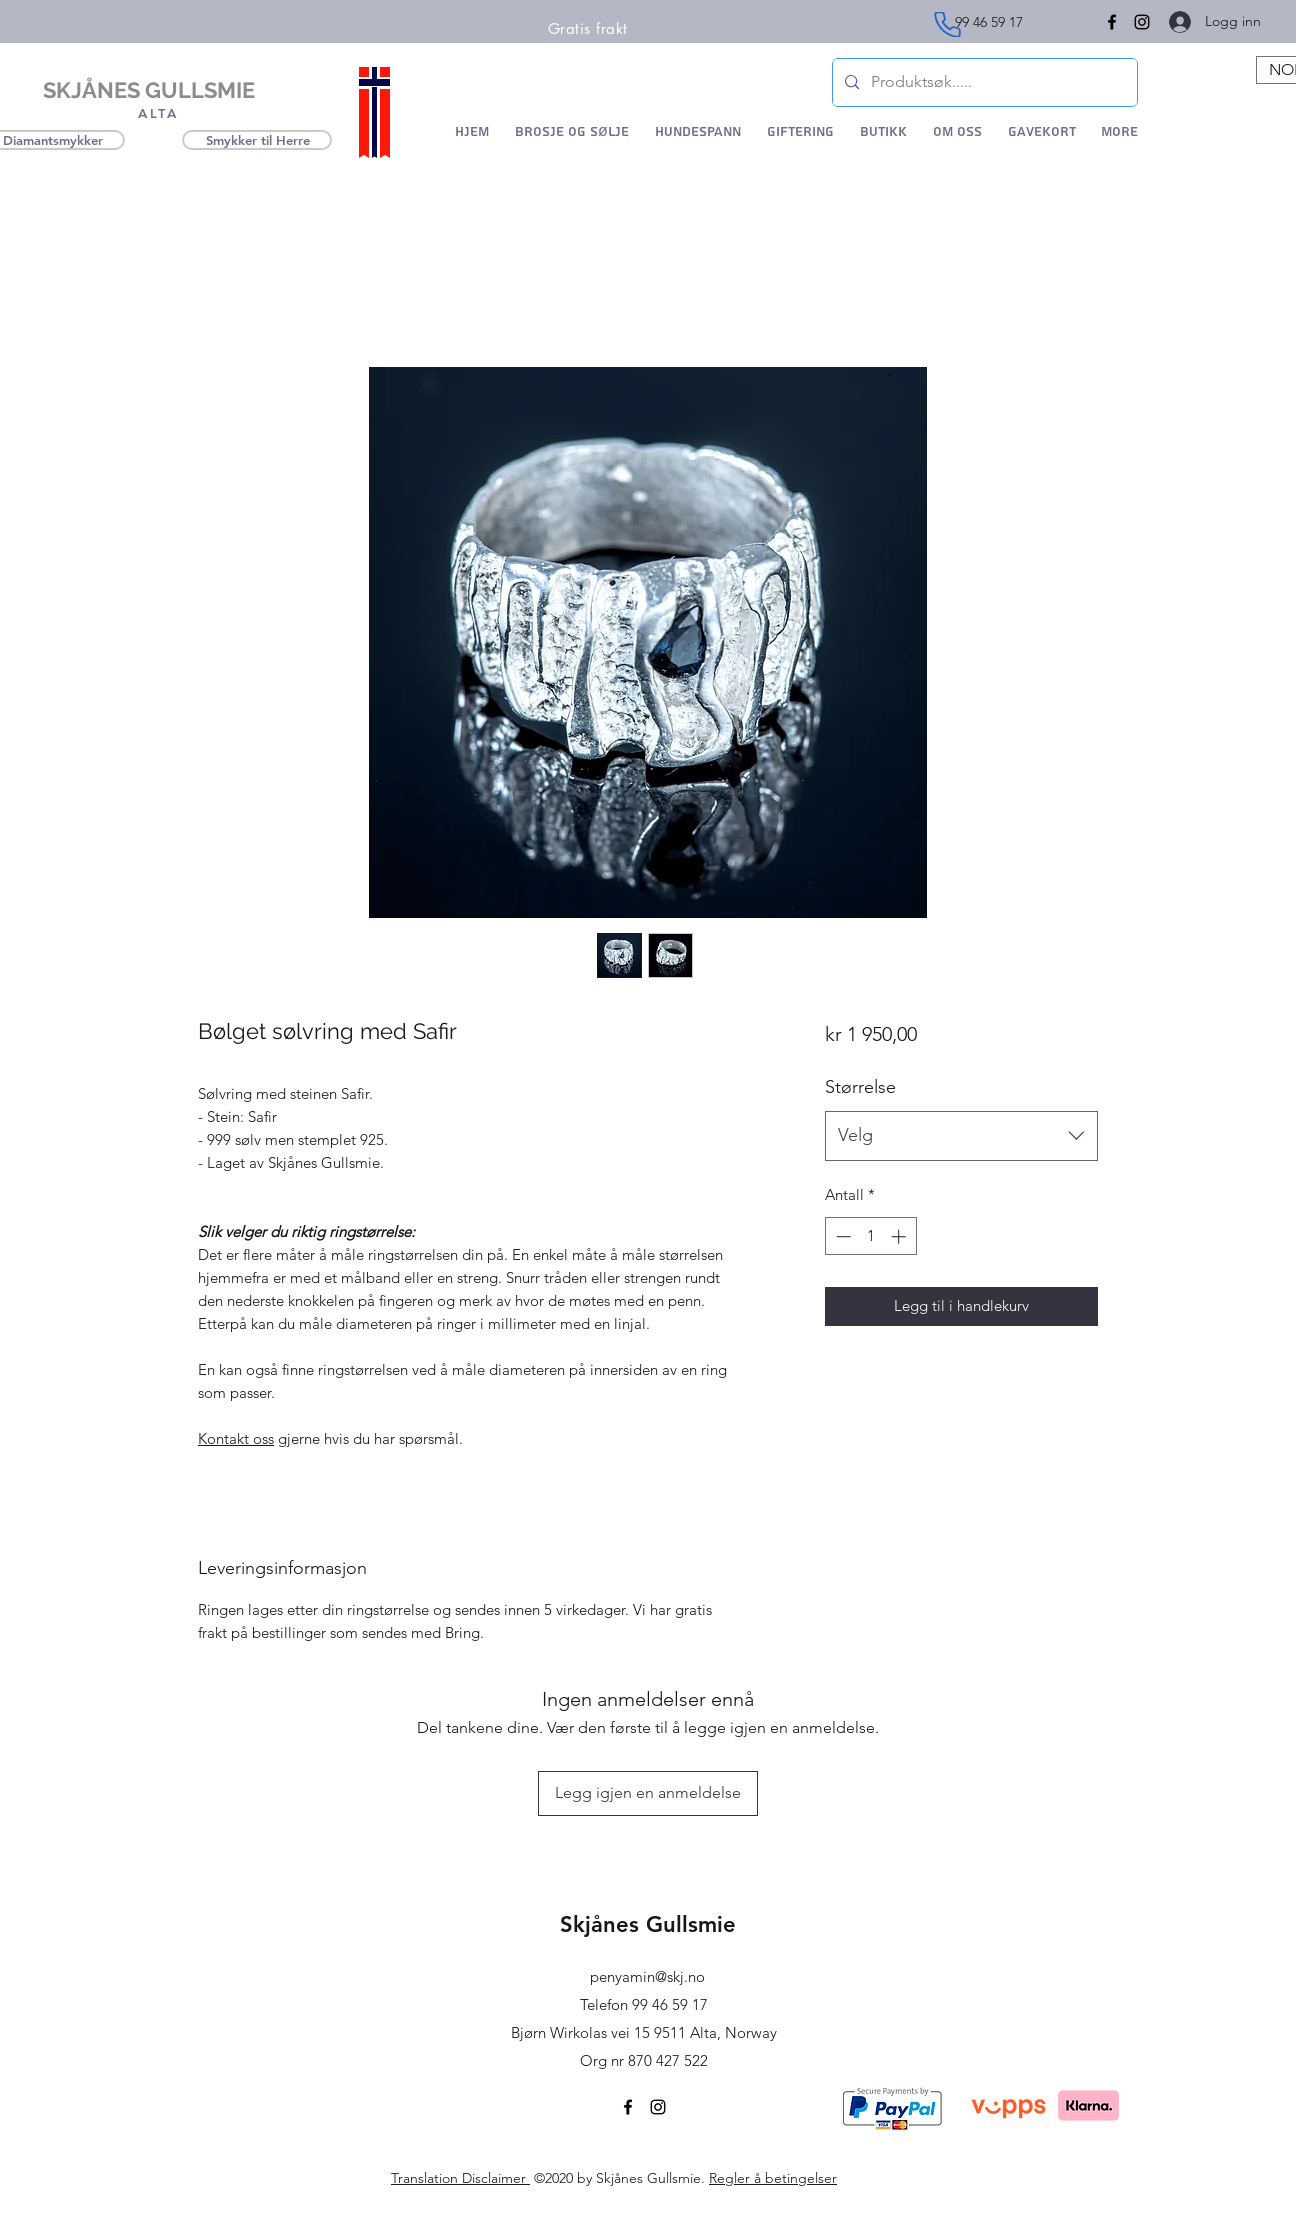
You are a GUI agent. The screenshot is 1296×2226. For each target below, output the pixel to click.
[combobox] (961, 1136)
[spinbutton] (870, 1236)
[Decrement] (841, 1236)
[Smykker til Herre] (257, 140)
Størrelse (860, 1087)
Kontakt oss (236, 1438)
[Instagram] (1142, 22)
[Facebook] (628, 2107)
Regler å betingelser (773, 2178)
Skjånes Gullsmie (648, 1924)
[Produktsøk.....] (983, 82)
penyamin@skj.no (647, 1976)
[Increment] (900, 1236)
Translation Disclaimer (460, 2178)
